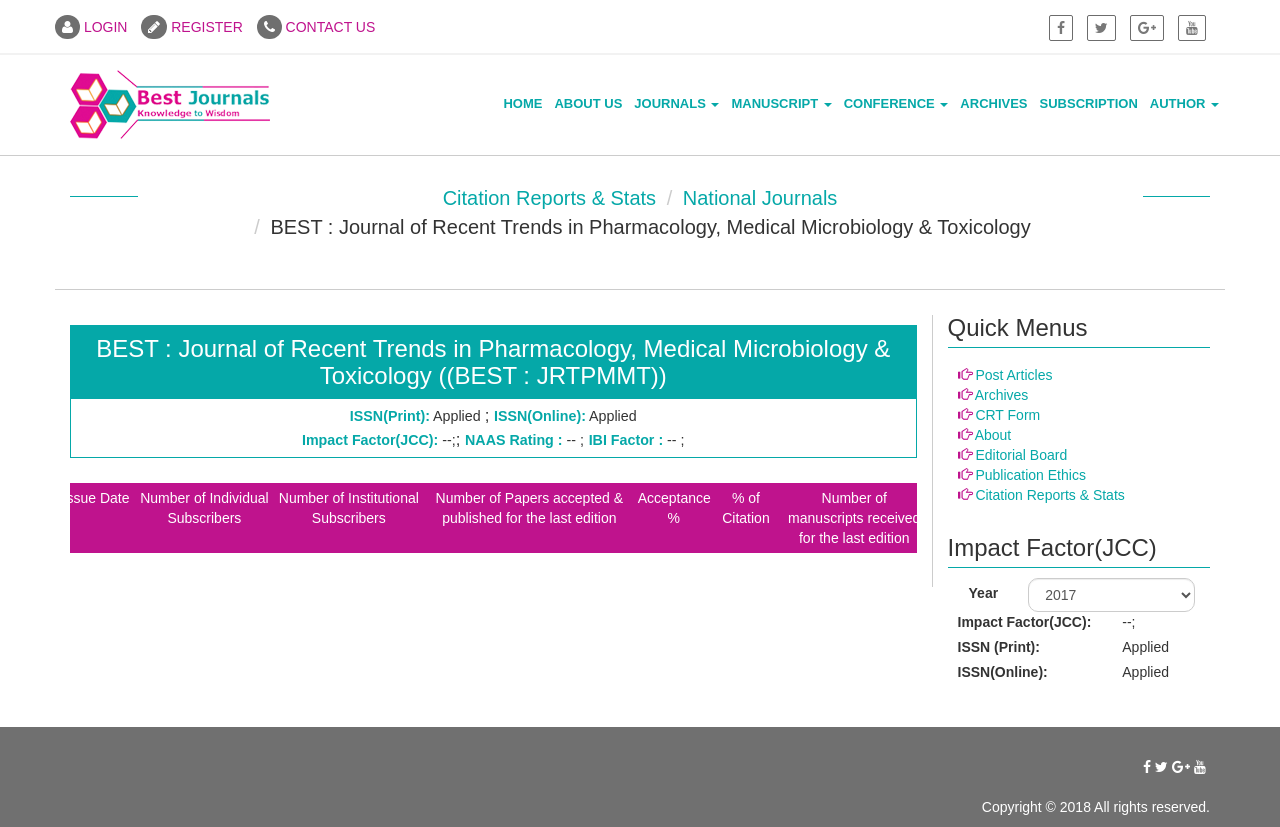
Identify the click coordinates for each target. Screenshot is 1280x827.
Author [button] (1184, 103)
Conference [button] (896, 103)
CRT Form (1007, 415)
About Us (588, 103)
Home (522, 103)
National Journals (760, 198)
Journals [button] (676, 103)
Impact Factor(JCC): (1025, 622)
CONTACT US (316, 27)
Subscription (1089, 103)
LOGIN (91, 27)
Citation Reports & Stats (549, 198)
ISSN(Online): (1003, 672)
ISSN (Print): (999, 647)
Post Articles (1013, 375)
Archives (993, 103)
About (993, 435)
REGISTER (191, 27)
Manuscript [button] (781, 103)
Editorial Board (1021, 455)
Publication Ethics (1030, 475)
